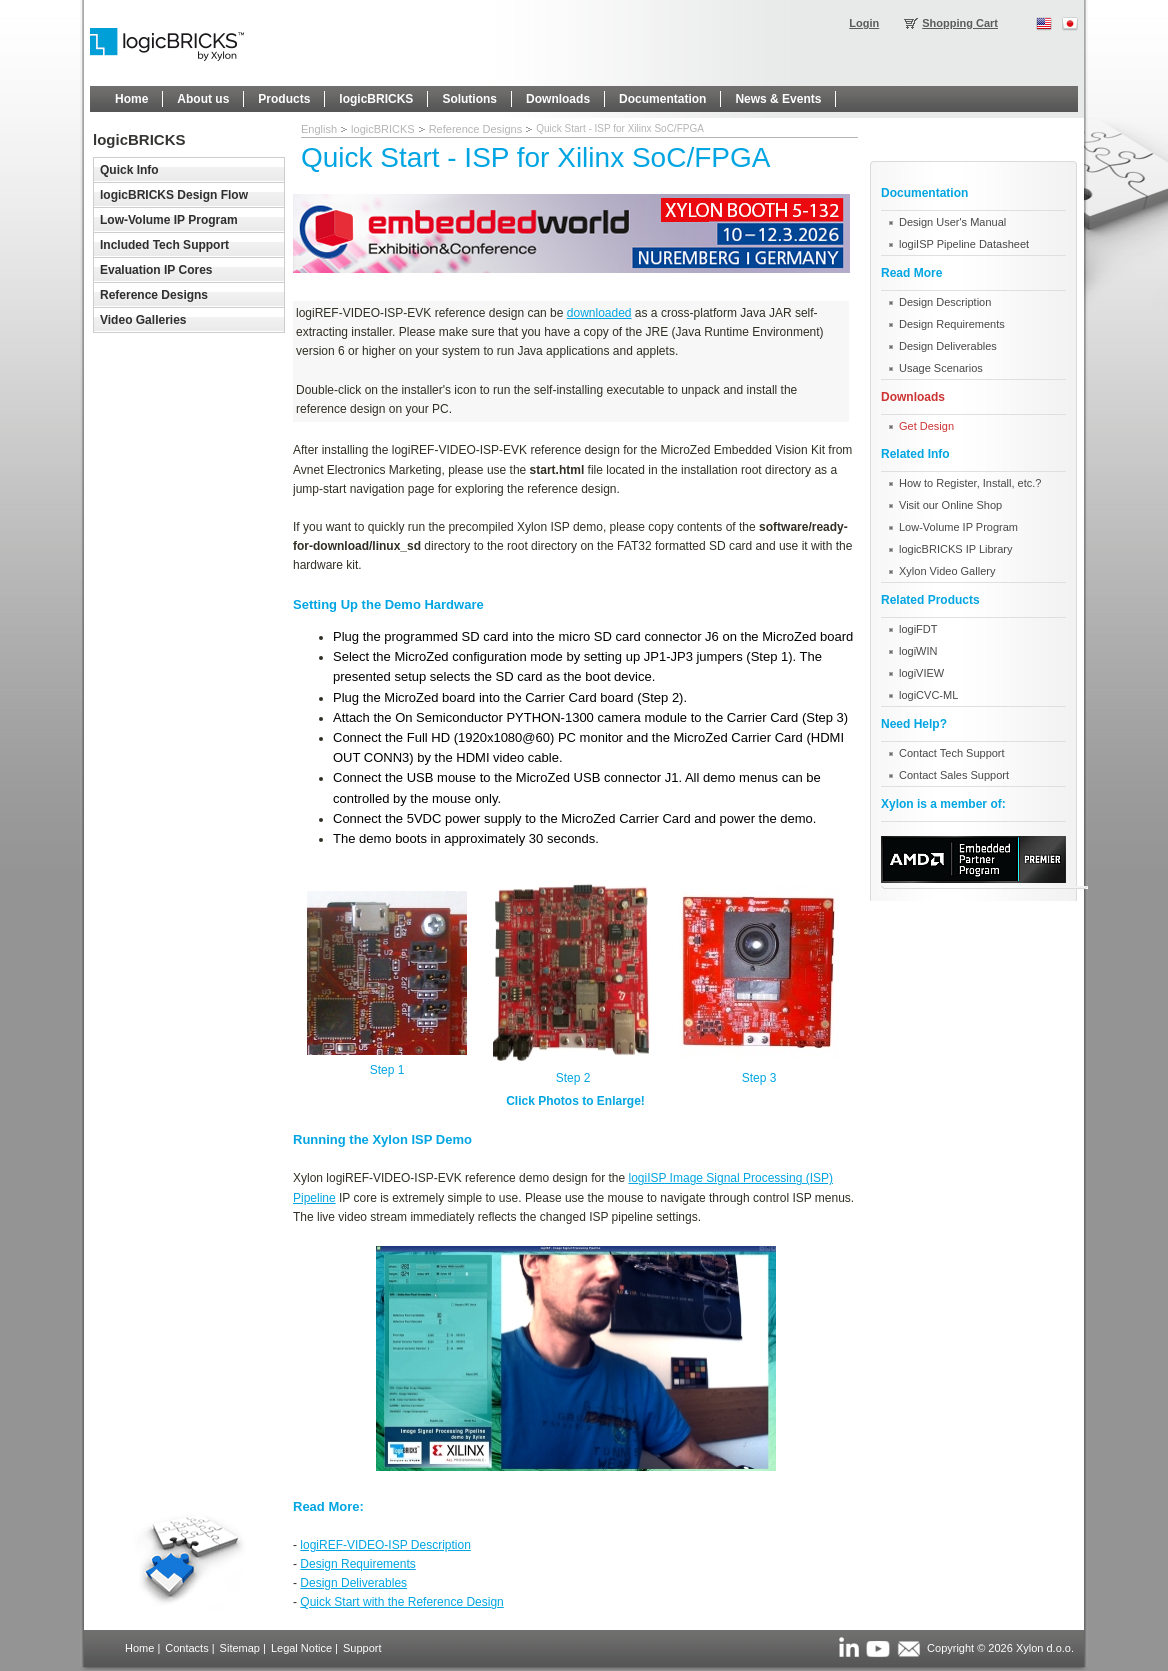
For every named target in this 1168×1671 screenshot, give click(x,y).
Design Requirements (357, 1564)
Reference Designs (476, 129)
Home (139, 1648)
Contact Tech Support (952, 753)
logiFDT (918, 629)
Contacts (186, 1648)
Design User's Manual (952, 222)
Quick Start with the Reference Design (401, 1602)
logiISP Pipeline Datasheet (964, 244)
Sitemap (240, 1648)
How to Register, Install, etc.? (970, 483)
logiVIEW (921, 673)
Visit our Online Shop (950, 505)
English (319, 129)
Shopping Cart (960, 23)
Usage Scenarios (941, 368)
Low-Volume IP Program (958, 527)
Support (362, 1648)
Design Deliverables (353, 1583)
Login (864, 23)
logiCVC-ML (928, 695)
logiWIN (918, 651)
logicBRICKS (383, 129)
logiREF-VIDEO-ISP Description (385, 1545)
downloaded (599, 313)
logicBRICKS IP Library (956, 549)
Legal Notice (301, 1648)
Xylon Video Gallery (947, 571)
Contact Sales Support (954, 775)
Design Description (945, 302)
